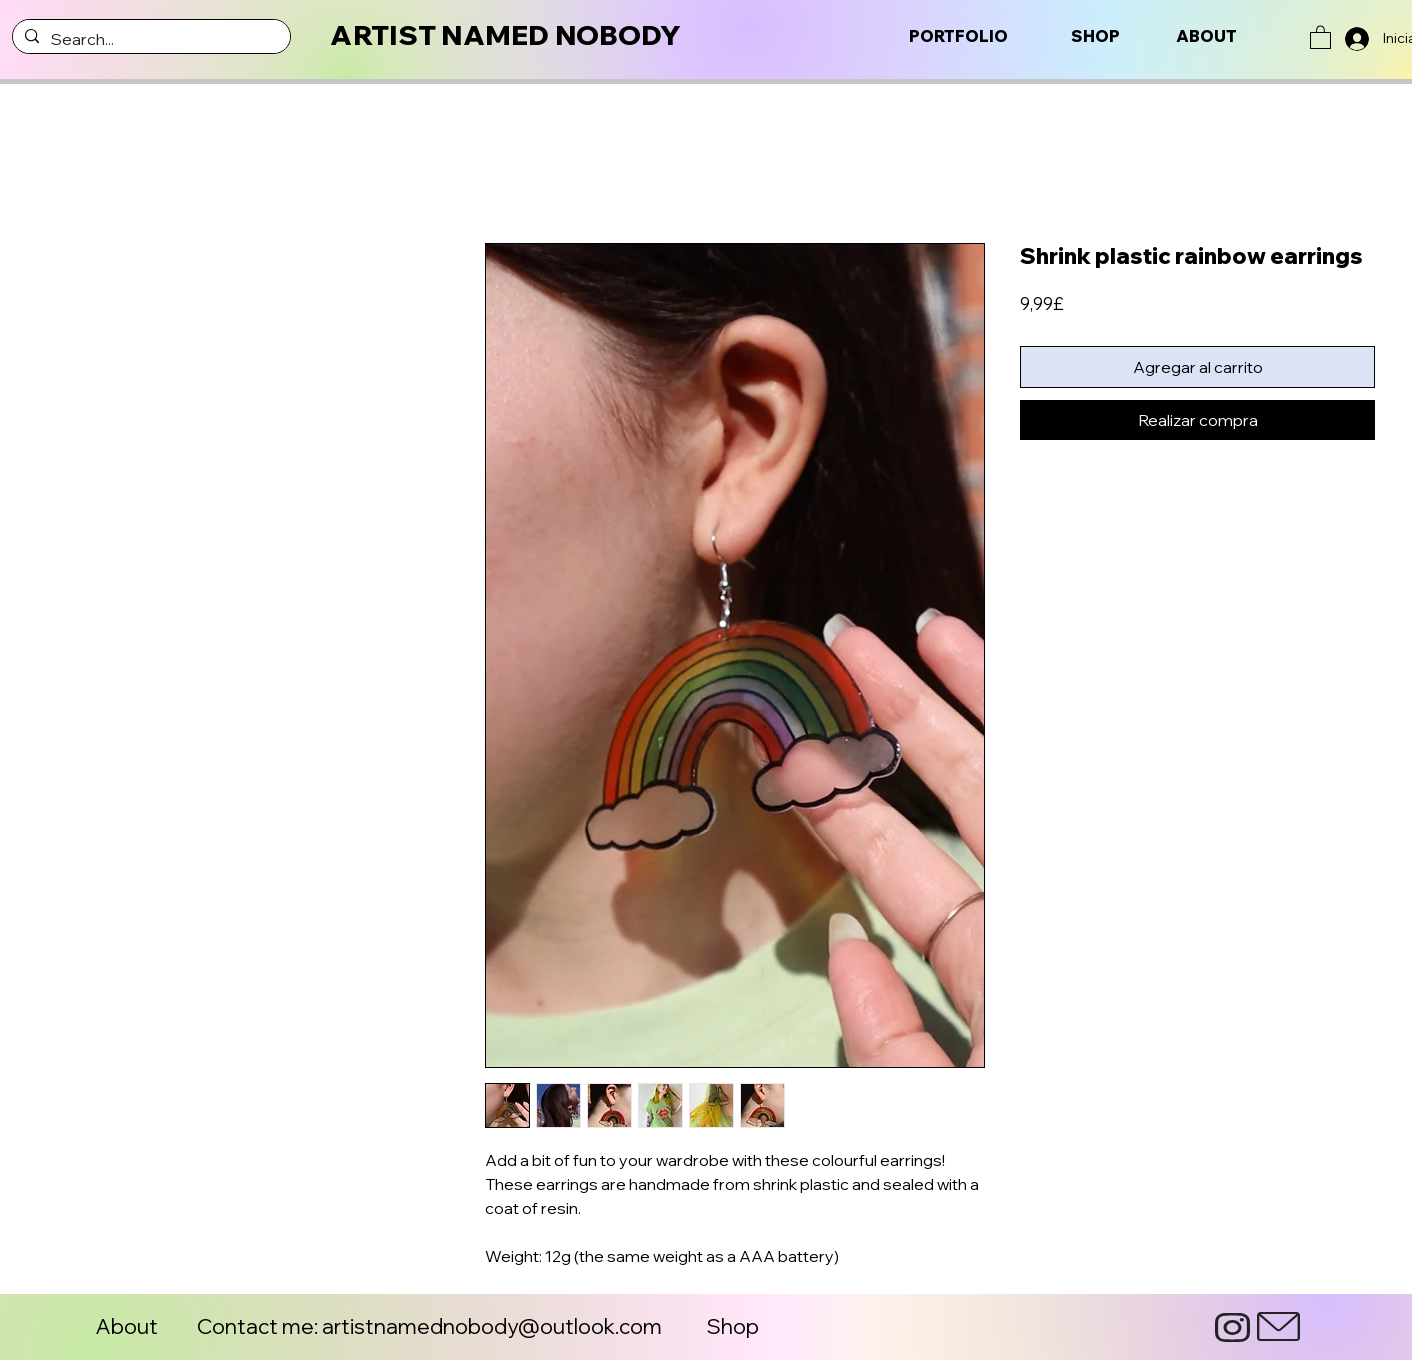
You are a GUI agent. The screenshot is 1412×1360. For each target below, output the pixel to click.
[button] (1320, 36)
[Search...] (149, 39)
